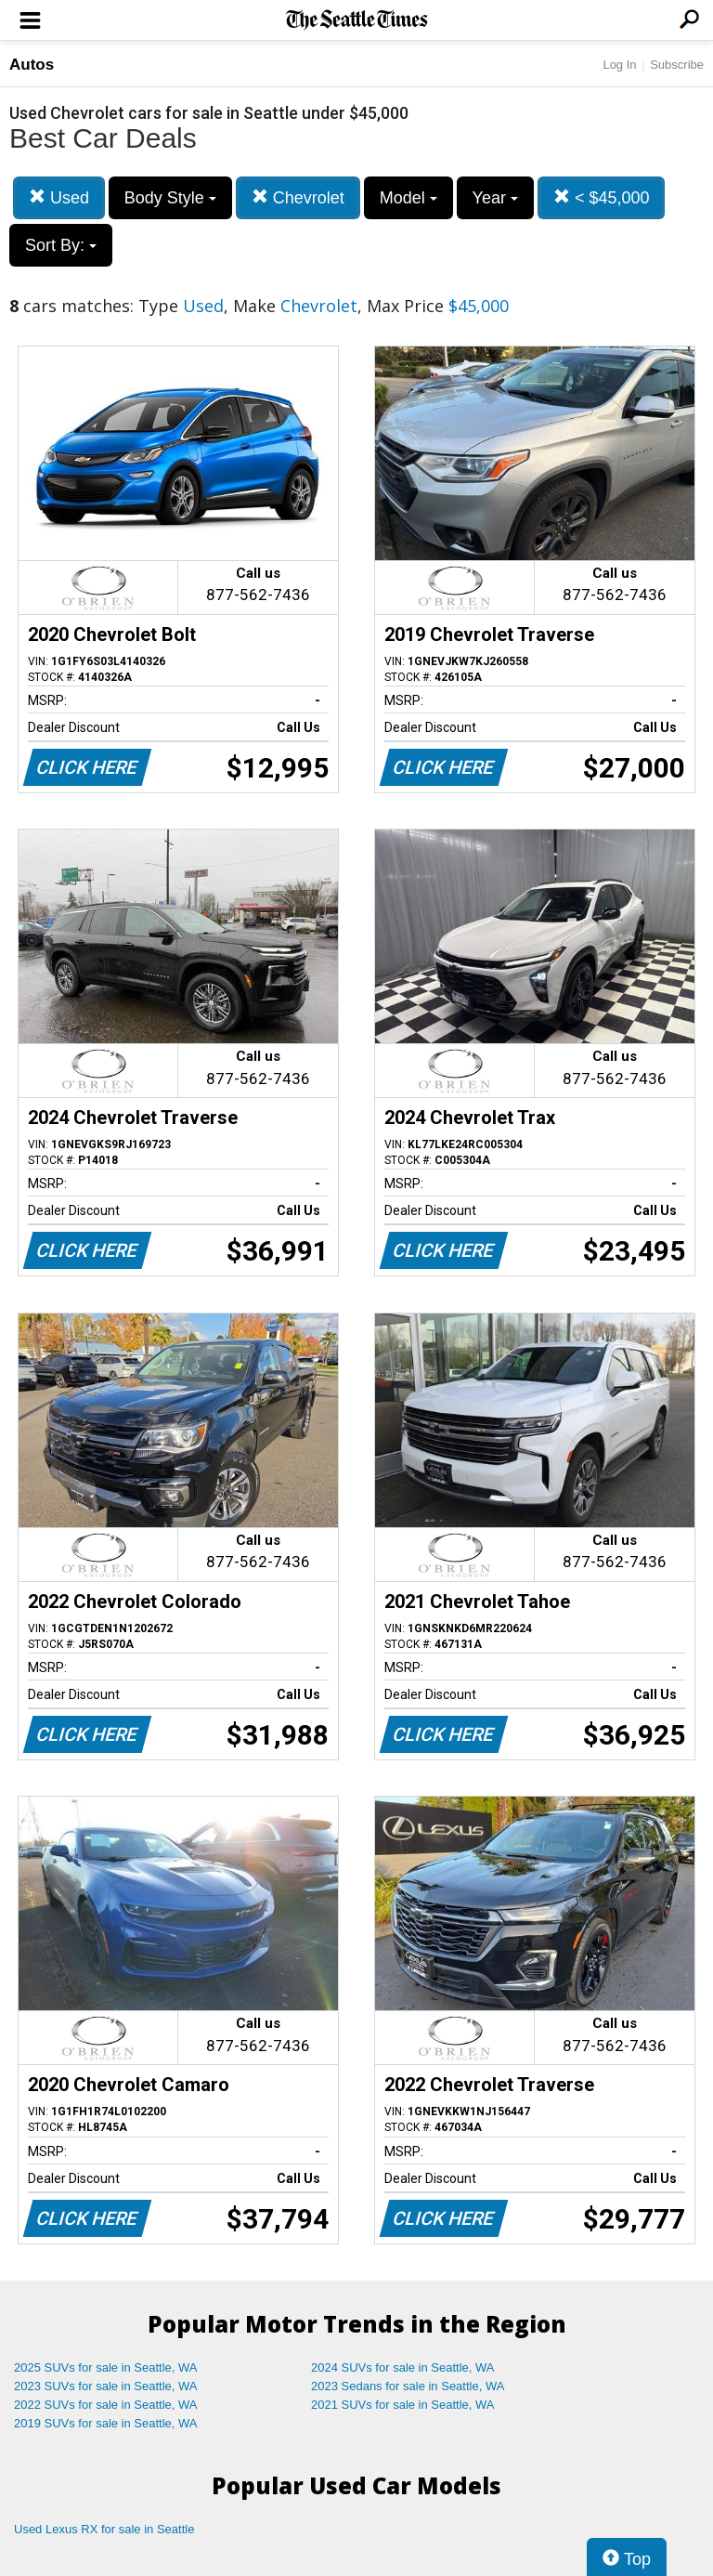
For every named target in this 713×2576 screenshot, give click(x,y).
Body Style (170, 198)
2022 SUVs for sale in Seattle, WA (106, 2405)
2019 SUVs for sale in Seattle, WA (106, 2423)
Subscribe (677, 65)
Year (495, 198)
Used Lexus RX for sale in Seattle (104, 2529)
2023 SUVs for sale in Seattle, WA (106, 2386)
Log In (619, 65)
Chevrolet (298, 197)
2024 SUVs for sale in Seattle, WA (403, 2367)
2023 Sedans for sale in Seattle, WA (407, 2386)
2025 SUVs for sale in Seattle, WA (106, 2367)
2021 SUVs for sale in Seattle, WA (403, 2405)
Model (408, 198)
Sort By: (61, 245)
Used (59, 197)
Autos (31, 64)
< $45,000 (601, 197)
